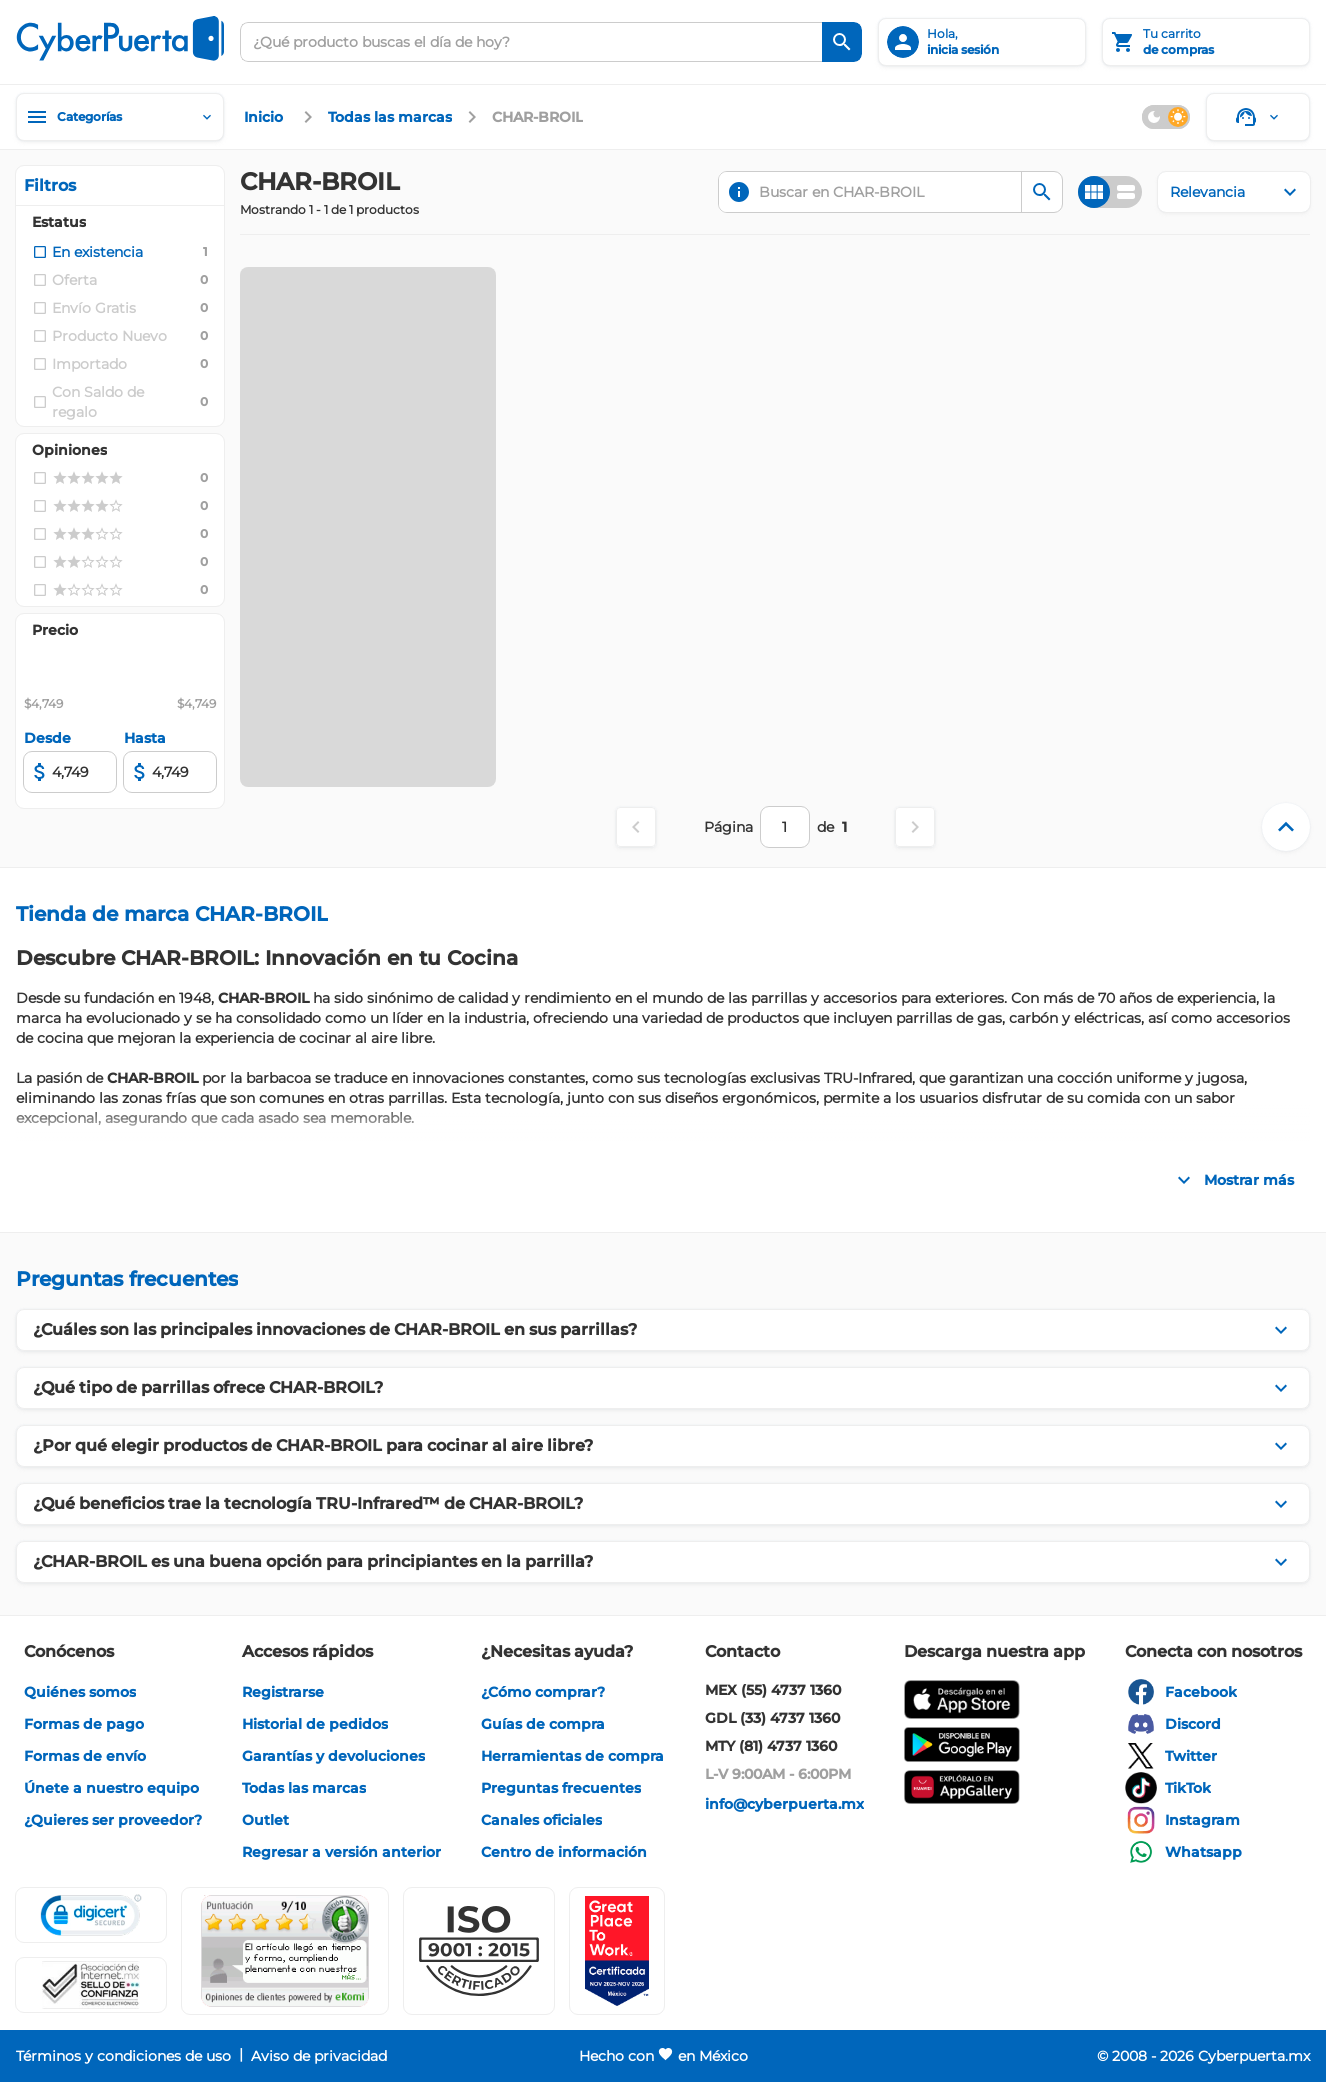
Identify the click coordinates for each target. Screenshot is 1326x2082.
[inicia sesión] (982, 42)
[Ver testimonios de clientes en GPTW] (617, 1951)
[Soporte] (1258, 117)
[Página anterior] (636, 827)
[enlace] (266, 117)
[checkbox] (87, 252)
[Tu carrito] (1206, 42)
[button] (479, 1951)
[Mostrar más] (1233, 1180)
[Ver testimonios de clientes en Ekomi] (285, 1951)
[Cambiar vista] (1110, 192)
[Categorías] (120, 117)
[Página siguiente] (915, 827)
